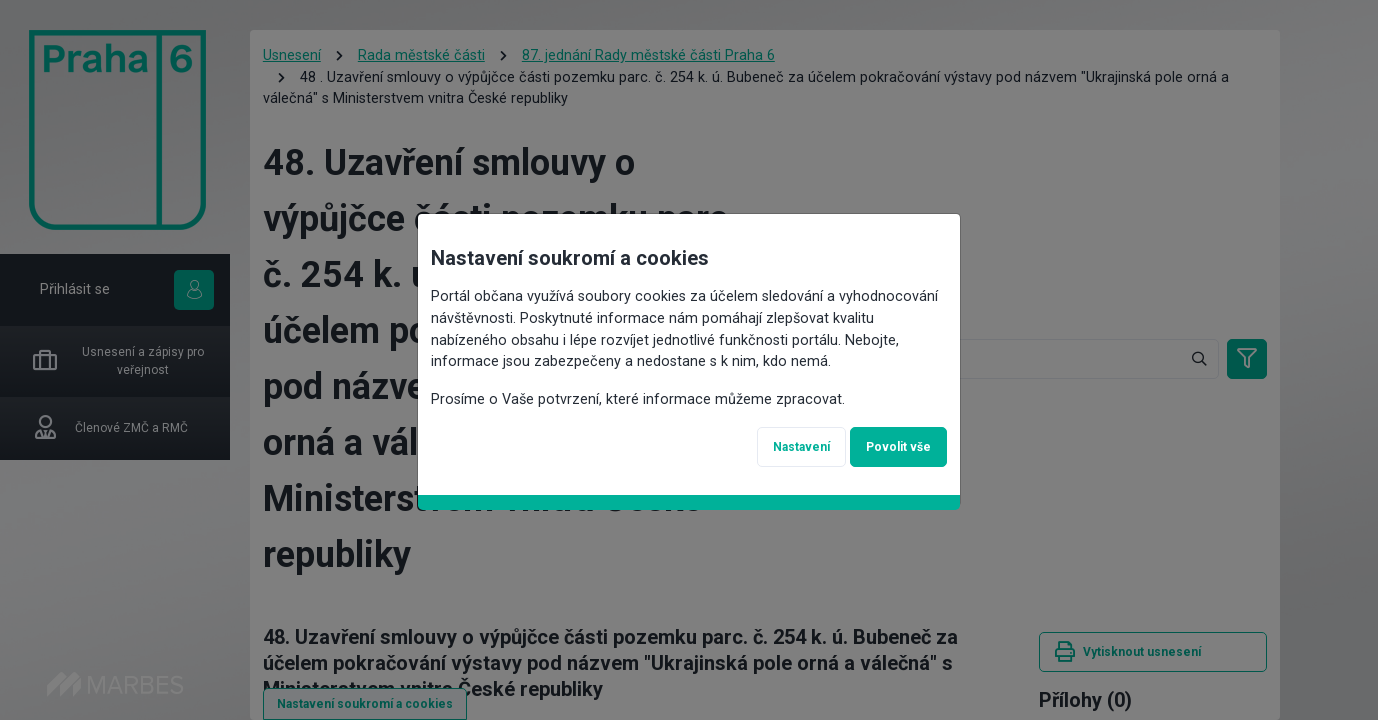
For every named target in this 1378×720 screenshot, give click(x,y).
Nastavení (801, 447)
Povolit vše (898, 447)
